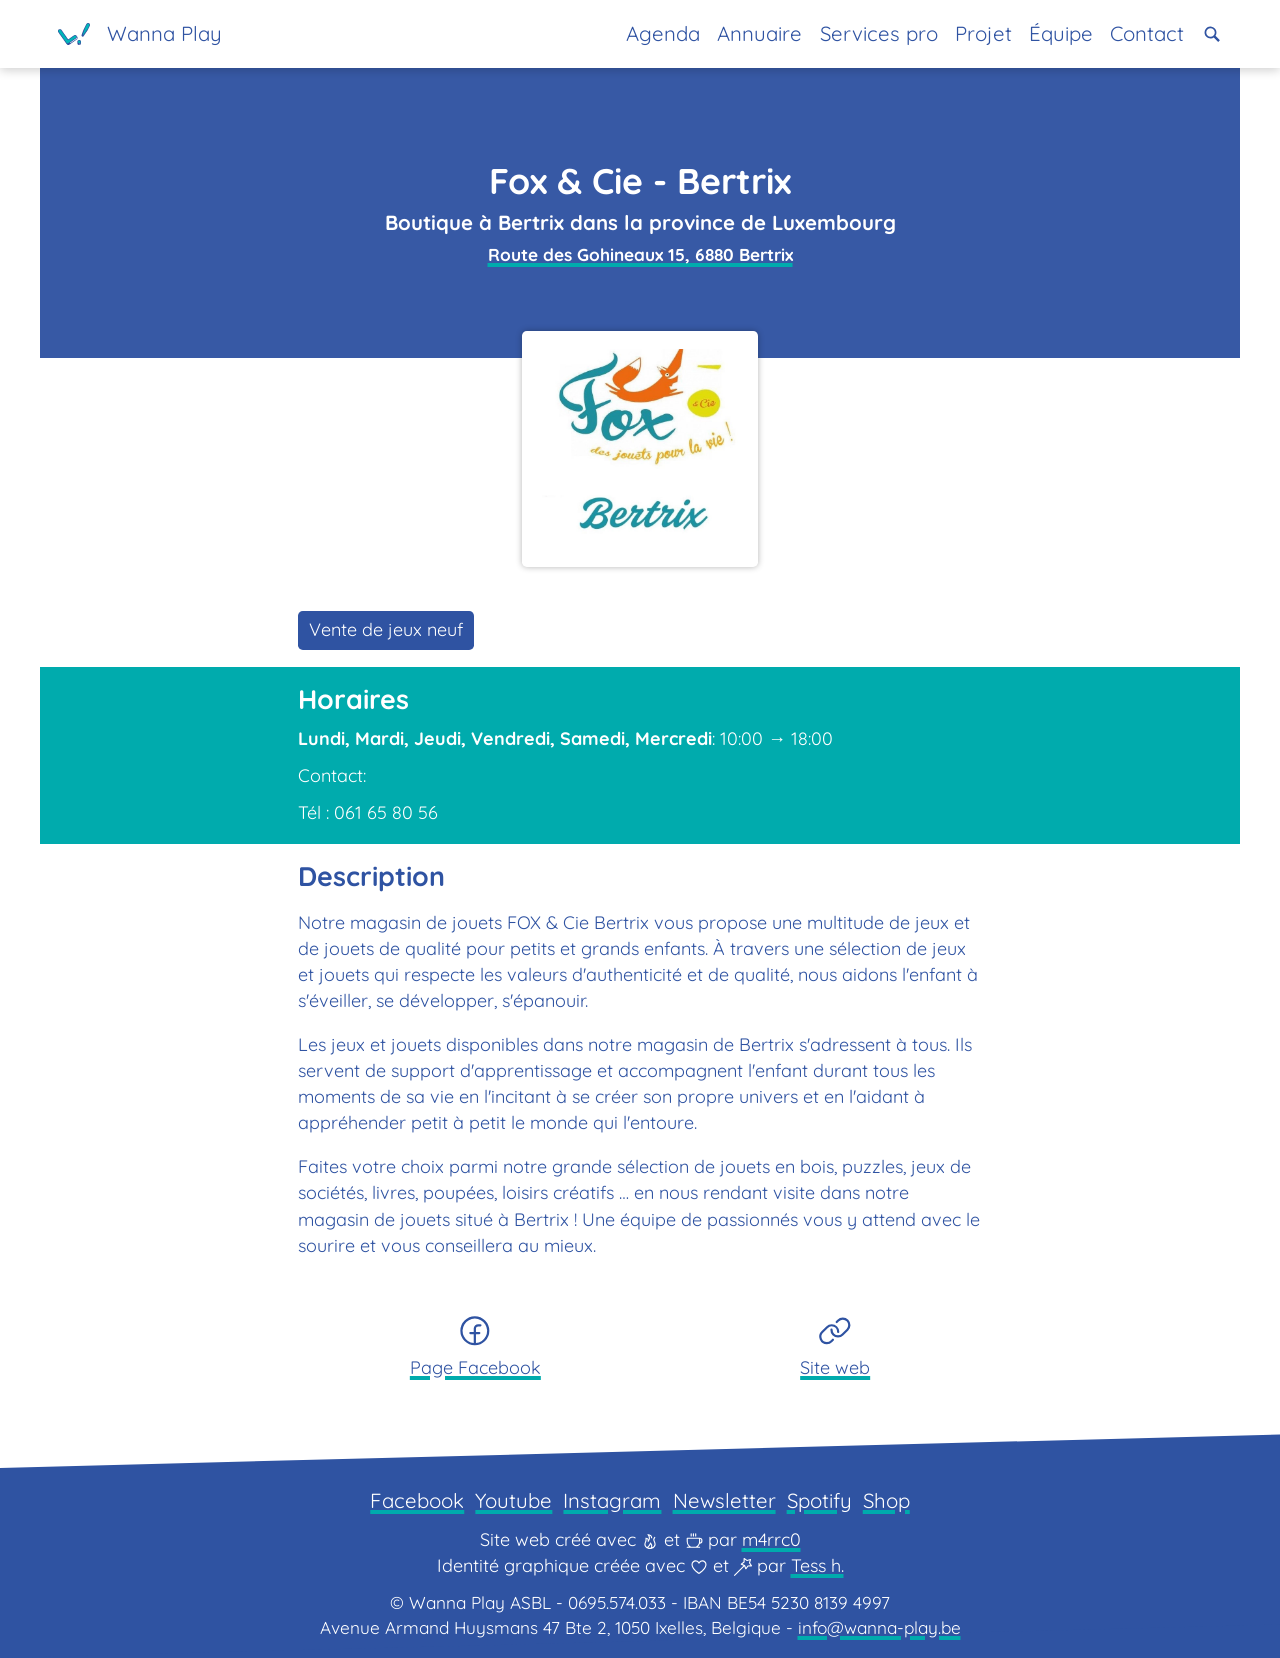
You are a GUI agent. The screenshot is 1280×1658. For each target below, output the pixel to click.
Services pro (879, 33)
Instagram (612, 1500)
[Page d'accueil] (140, 34)
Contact (1147, 33)
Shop (886, 1500)
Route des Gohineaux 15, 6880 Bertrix (640, 254)
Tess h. (817, 1565)
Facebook (417, 1500)
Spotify (819, 1500)
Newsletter (724, 1500)
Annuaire (759, 33)
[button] (1212, 34)
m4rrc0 (771, 1539)
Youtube (513, 1500)
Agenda (663, 33)
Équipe (1061, 33)
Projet (983, 33)
